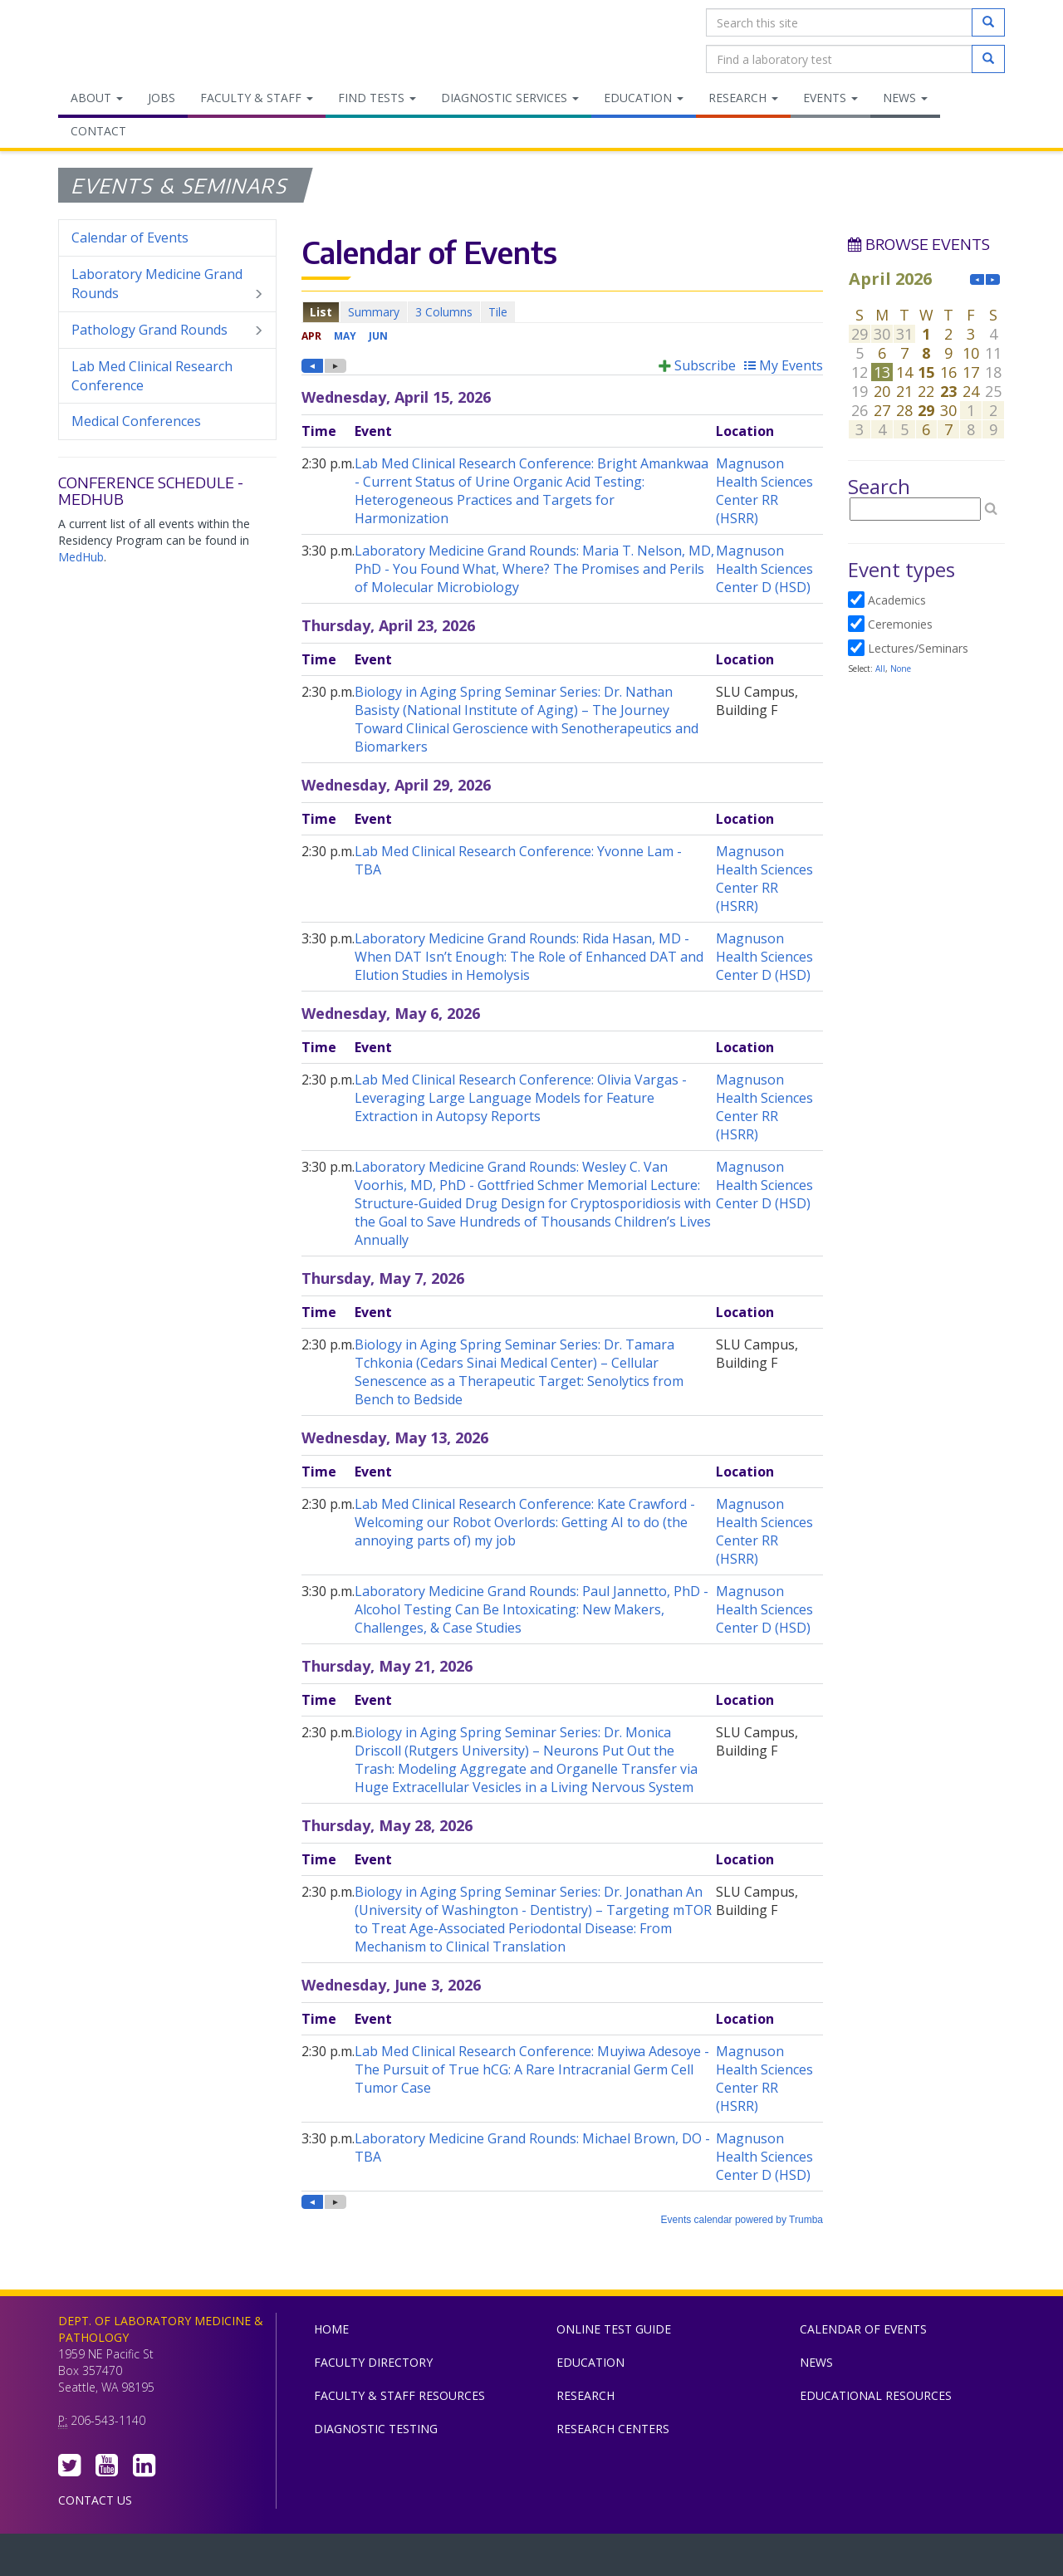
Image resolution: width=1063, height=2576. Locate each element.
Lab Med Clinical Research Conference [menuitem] (152, 375)
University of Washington (602, 2558)
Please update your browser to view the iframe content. (562, 312)
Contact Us (95, 2500)
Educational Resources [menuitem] (876, 2395)
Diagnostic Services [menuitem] (510, 97)
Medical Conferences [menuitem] (136, 421)
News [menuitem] (905, 97)
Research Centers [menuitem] (612, 2428)
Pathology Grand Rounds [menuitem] (167, 330)
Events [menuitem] (830, 97)
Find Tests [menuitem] (377, 97)
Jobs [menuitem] (161, 97)
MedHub (81, 557)
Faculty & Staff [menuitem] (256, 97)
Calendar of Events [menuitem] (130, 237)
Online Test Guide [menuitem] (613, 2329)
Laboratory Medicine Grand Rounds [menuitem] (167, 284)
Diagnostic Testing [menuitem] (376, 2428)
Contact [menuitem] (98, 131)
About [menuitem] (97, 97)
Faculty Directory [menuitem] (373, 2362)
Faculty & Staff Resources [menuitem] (399, 2395)
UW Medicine (394, 2558)
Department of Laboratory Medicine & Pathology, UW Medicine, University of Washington (143, 41)
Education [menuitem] (643, 97)
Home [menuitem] (331, 2329)
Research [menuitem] (743, 97)
